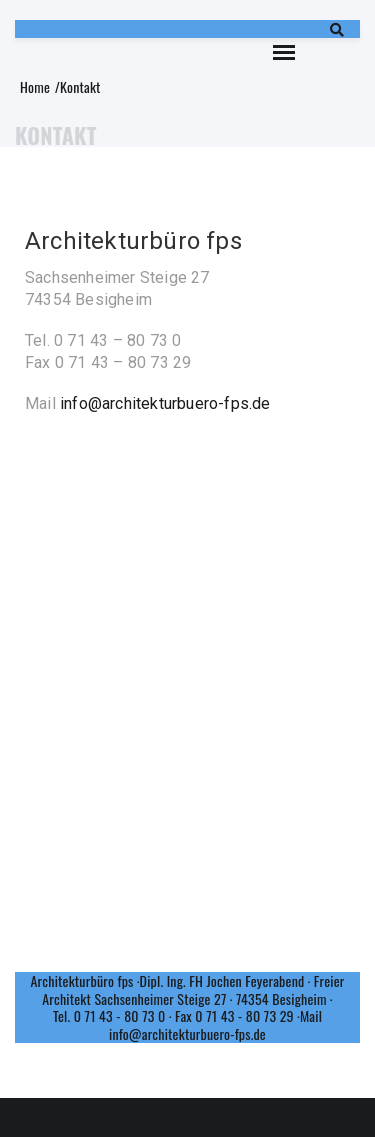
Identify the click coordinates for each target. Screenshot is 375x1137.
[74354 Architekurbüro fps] (187, 653)
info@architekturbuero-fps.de (165, 403)
